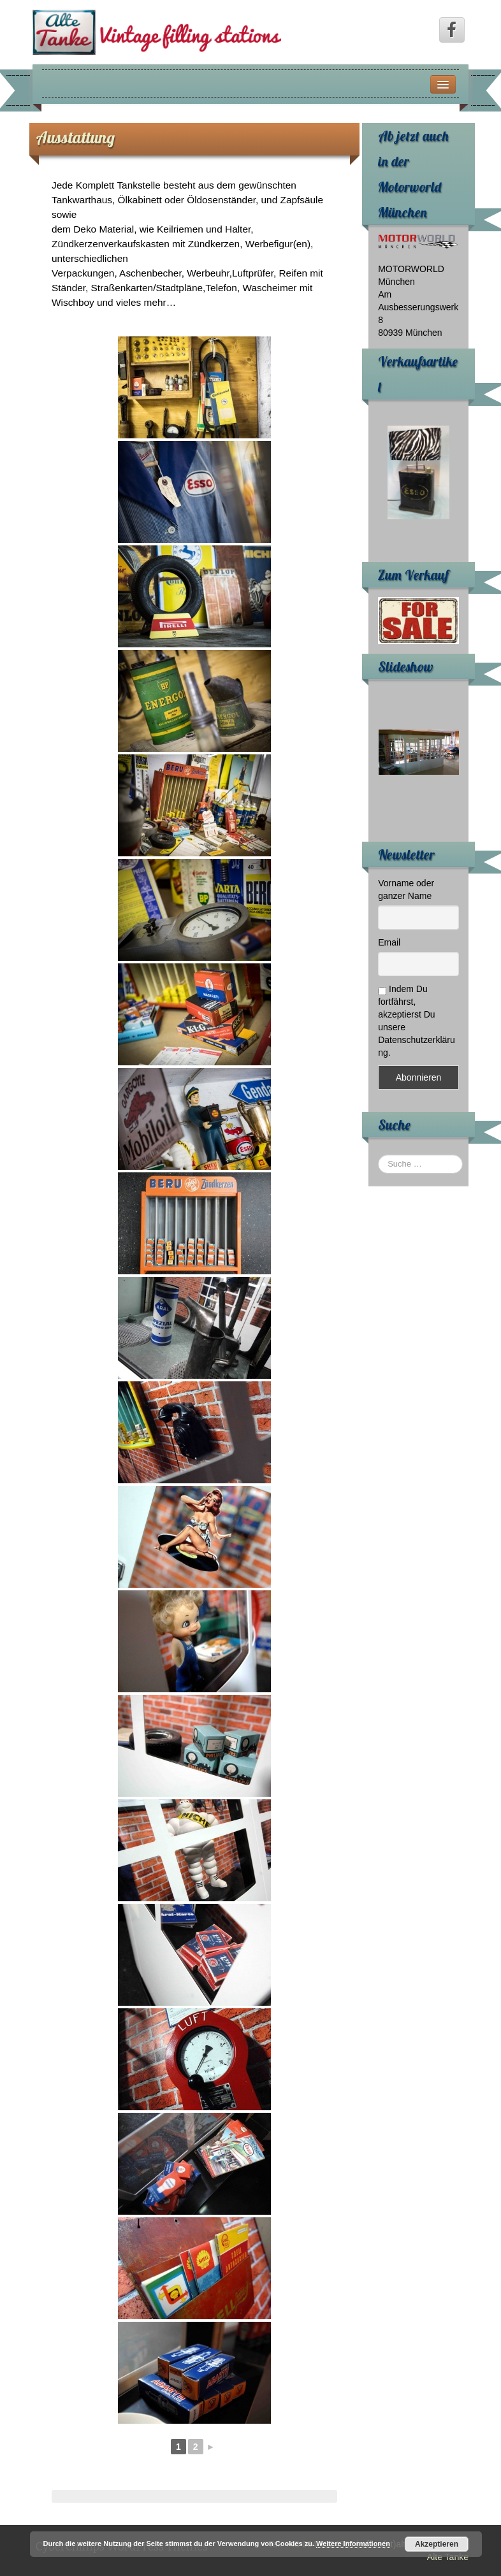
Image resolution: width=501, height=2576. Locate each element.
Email (389, 942)
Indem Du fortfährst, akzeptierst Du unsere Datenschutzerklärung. (416, 1021)
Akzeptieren (436, 2544)
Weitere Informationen (353, 2543)
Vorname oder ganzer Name (406, 889)
